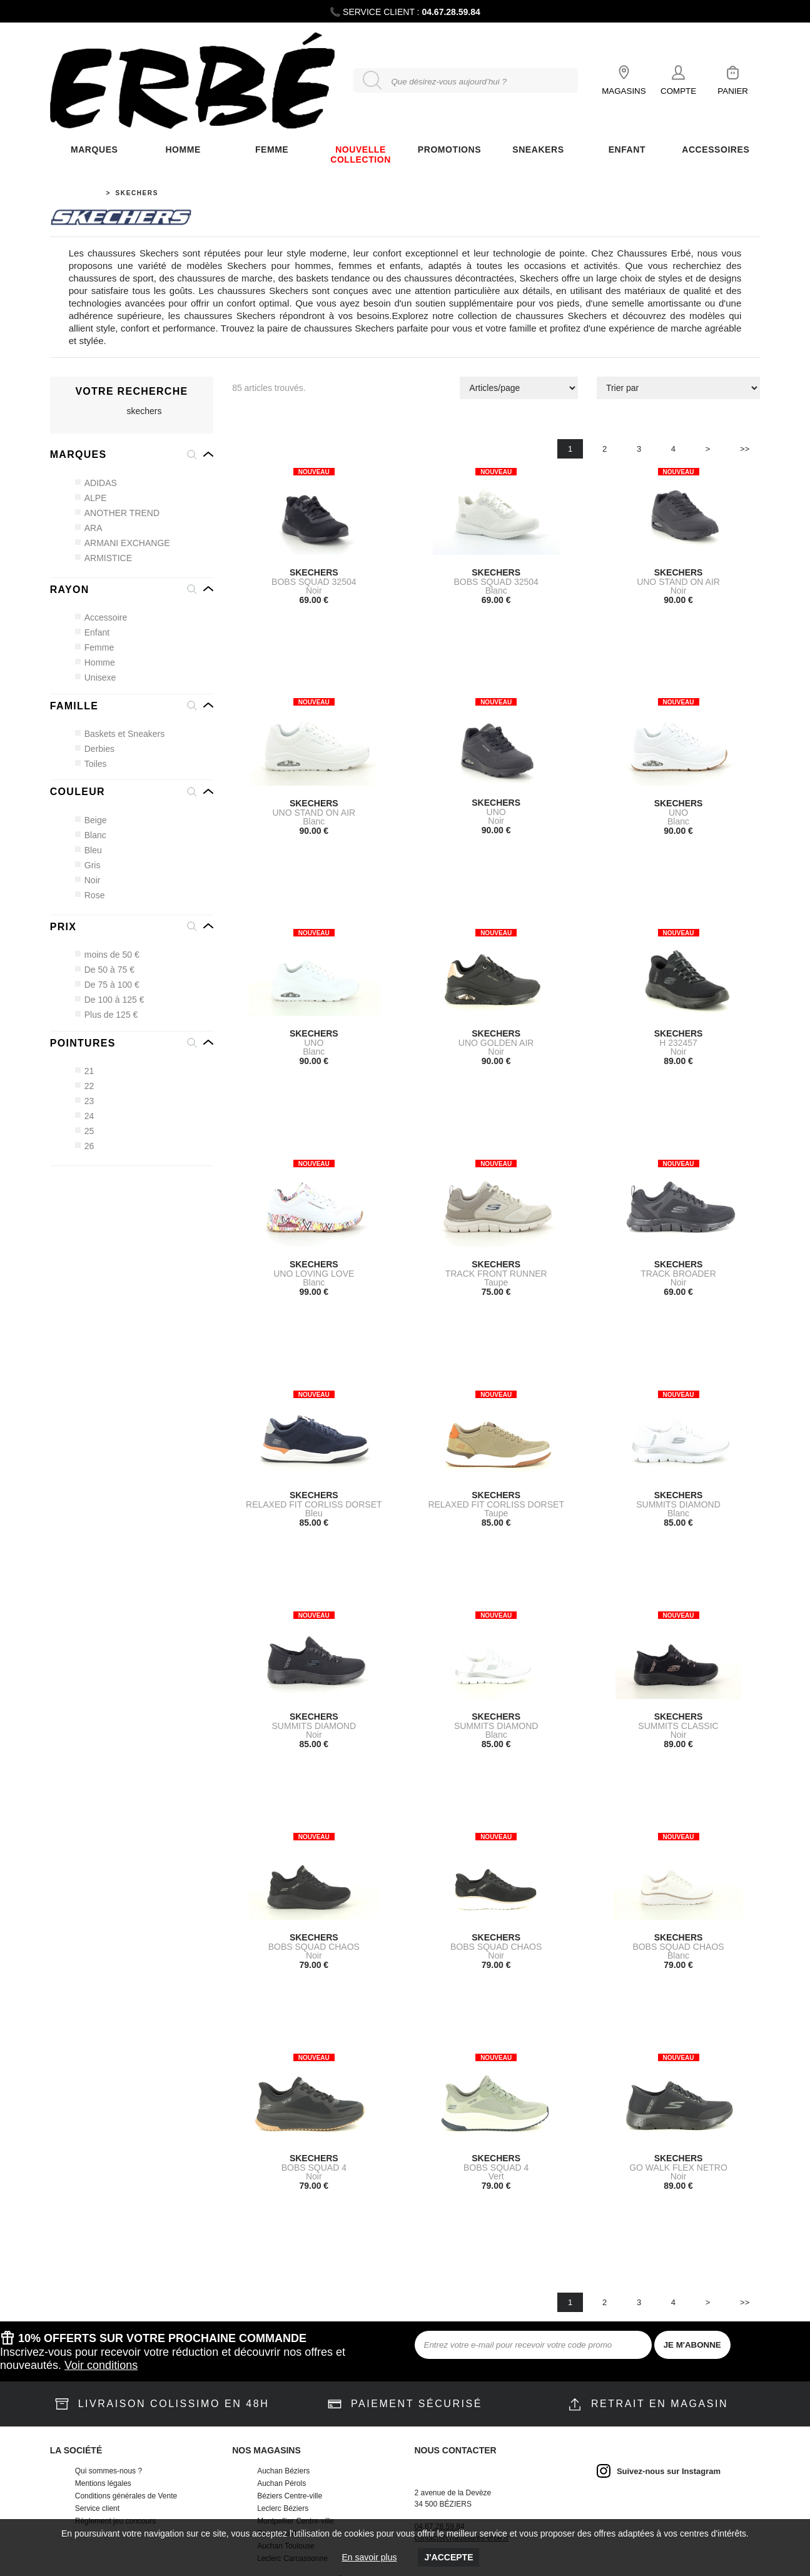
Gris (88, 865)
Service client (97, 2508)
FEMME (271, 150)
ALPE (91, 498)
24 (85, 1116)
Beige (91, 820)
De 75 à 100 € (107, 985)
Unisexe (96, 677)
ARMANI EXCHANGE (123, 543)
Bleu (89, 850)
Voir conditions (101, 2365)
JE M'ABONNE (692, 2345)
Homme (182, 150)
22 (85, 1086)
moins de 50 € (107, 955)
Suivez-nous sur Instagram (669, 2471)
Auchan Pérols (281, 2483)
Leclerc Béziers (282, 2508)
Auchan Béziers (283, 2471)
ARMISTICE (104, 558)
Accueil (83, 193)
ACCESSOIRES (715, 150)
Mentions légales (103, 2483)
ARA (89, 528)
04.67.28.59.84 (451, 12)
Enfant (92, 632)
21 (85, 1071)
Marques (94, 150)
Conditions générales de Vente (126, 2496)
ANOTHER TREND (117, 513)
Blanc (91, 835)
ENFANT (627, 150)
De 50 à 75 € (105, 970)
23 (85, 1101)
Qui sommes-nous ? (108, 2471)
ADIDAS (96, 483)
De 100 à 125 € (110, 1000)
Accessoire (101, 617)
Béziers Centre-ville (289, 2496)
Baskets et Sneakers (120, 734)
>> (744, 449)
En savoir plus (369, 2557)
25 (85, 1131)
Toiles (91, 764)
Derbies (95, 749)
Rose (90, 895)
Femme (95, 647)
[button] (131, 455)
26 (85, 1146)
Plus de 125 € (107, 1015)
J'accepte (448, 2557)
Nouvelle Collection (360, 155)
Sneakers (538, 150)
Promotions (449, 150)
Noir (88, 880)
